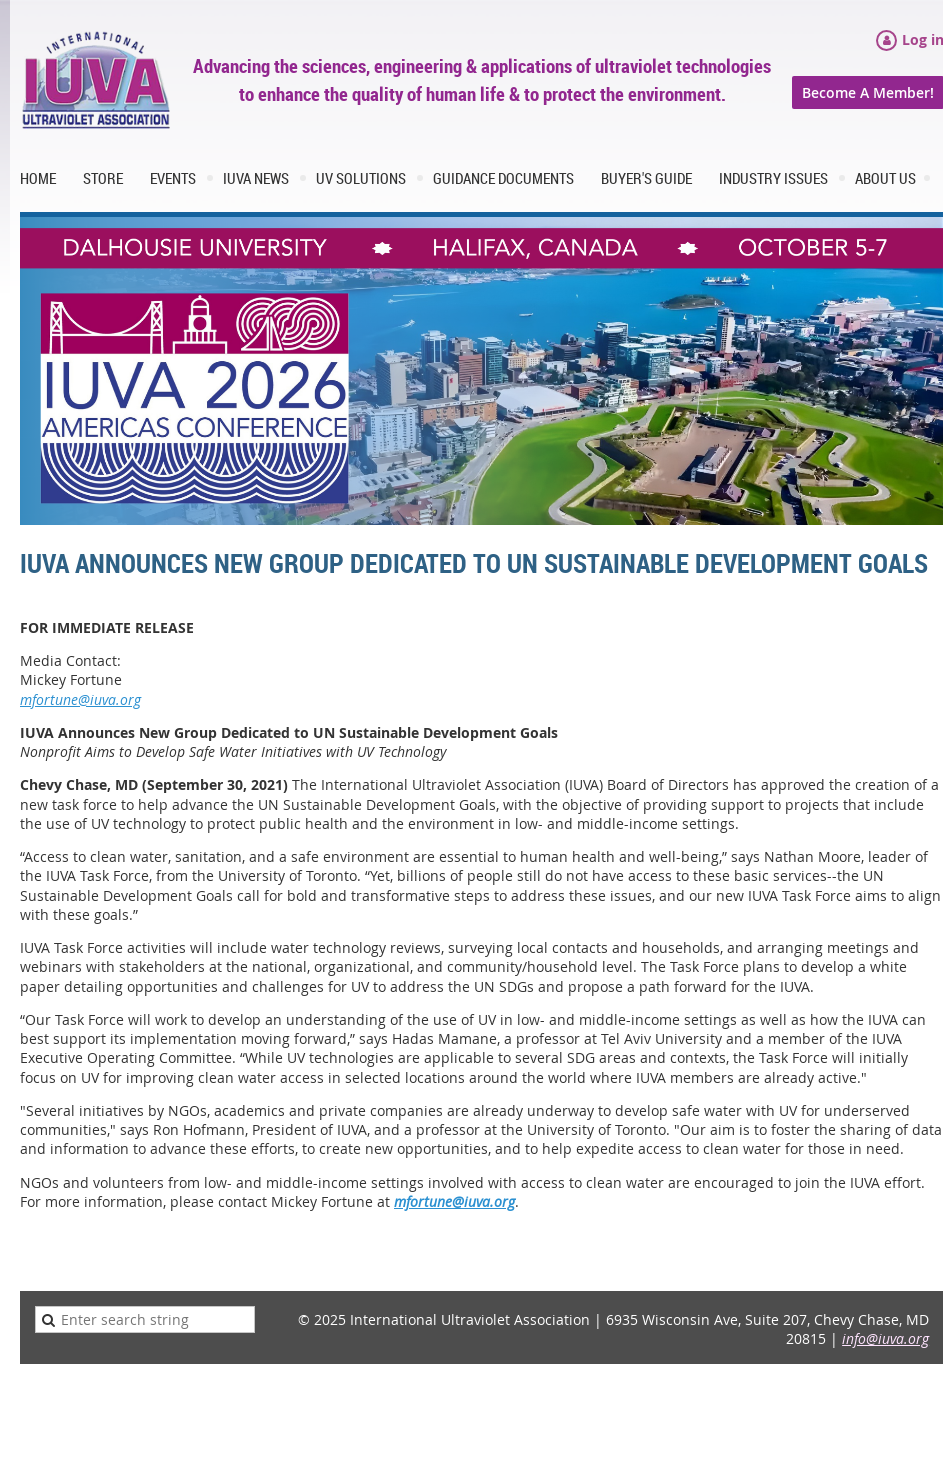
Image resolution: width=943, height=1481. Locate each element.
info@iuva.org (885, 1338)
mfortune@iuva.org (80, 699)
